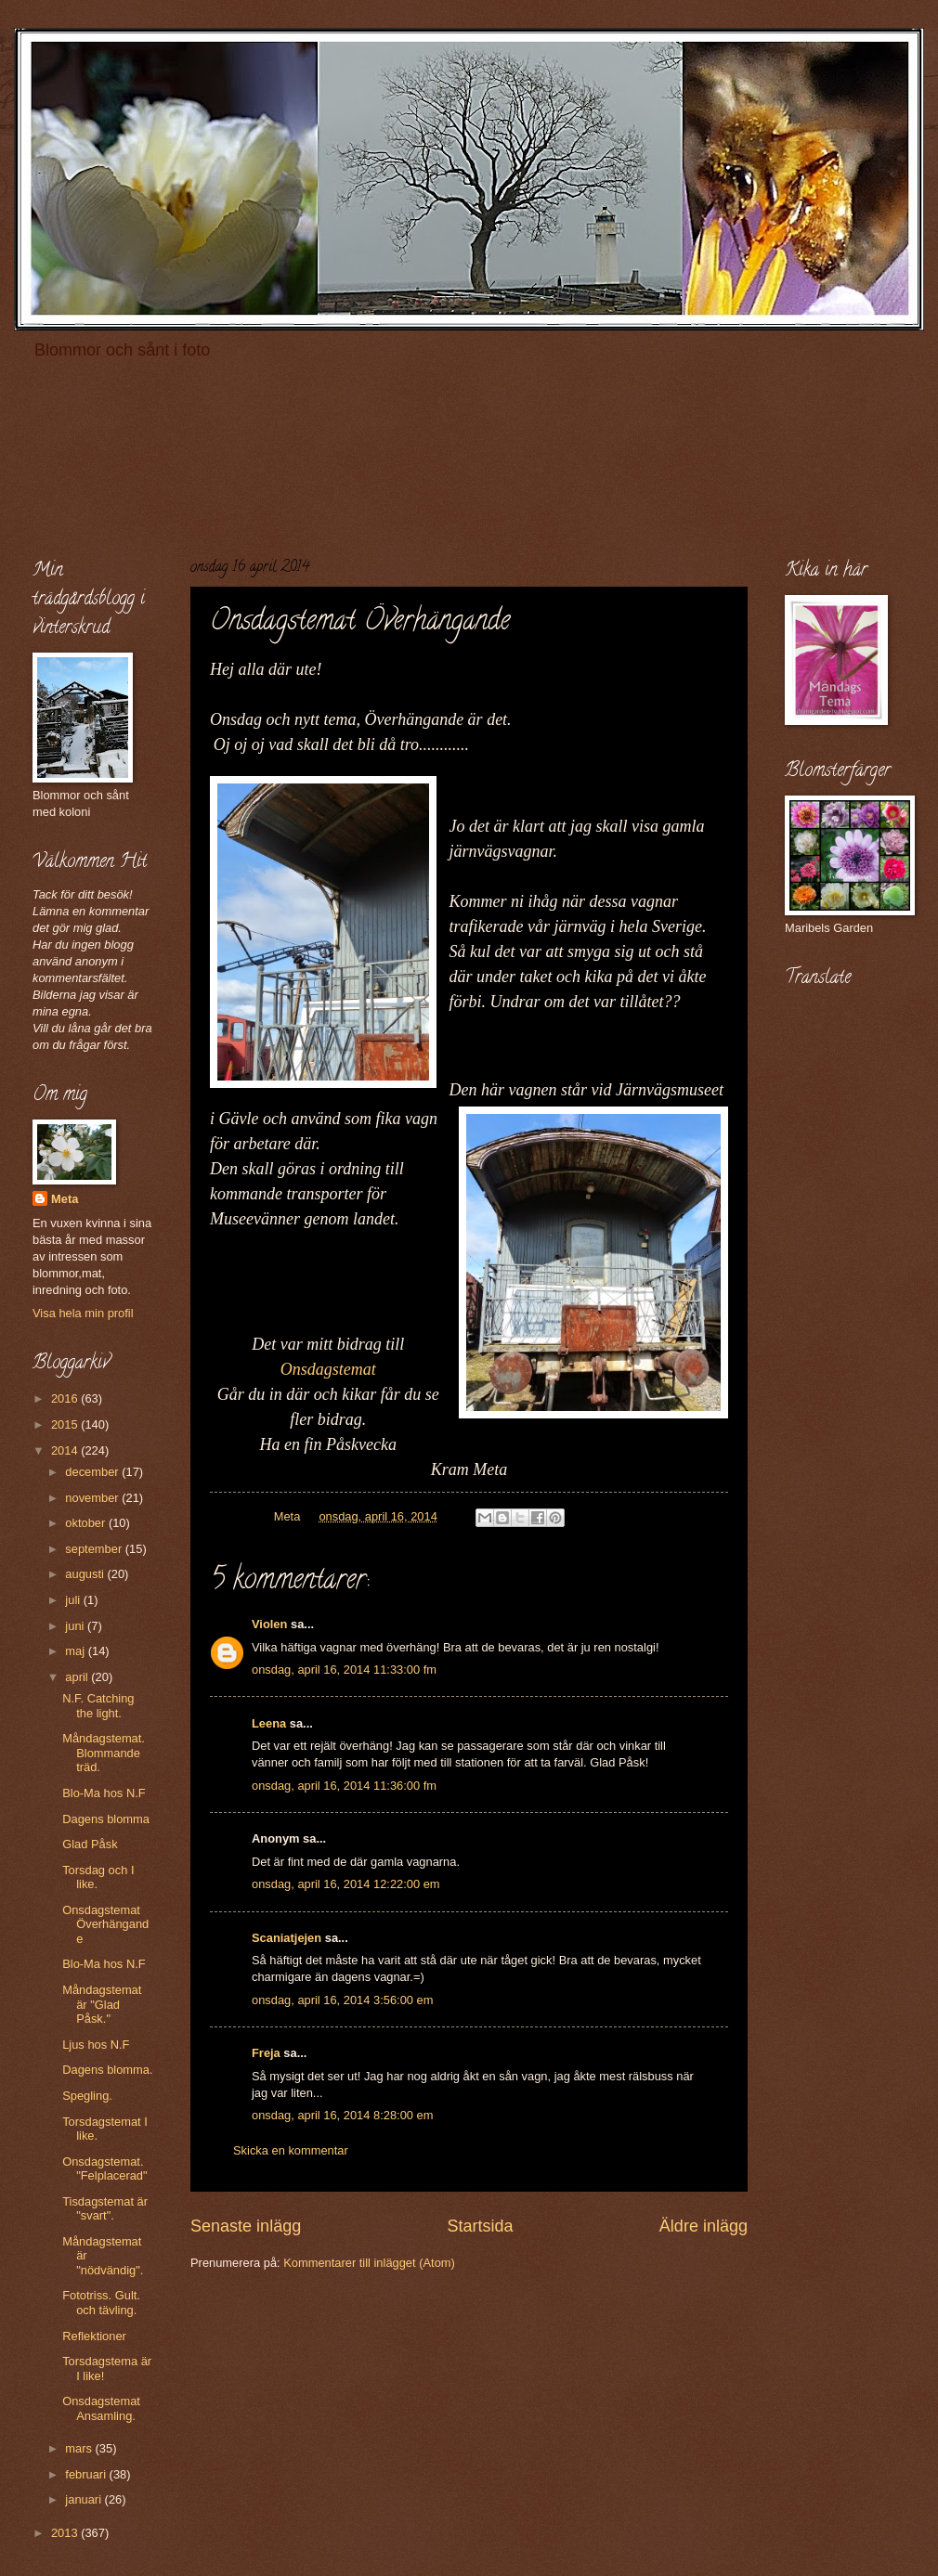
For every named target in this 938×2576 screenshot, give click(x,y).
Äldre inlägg (703, 2226)
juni (76, 1626)
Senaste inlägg (245, 2226)
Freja (266, 2053)
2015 (66, 1424)
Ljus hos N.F (95, 2045)
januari (84, 2499)
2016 (66, 1398)
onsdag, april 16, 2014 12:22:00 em (346, 1884)
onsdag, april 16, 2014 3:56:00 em (342, 2000)
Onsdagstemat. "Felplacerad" (104, 2168)
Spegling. (87, 2096)
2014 (66, 1450)
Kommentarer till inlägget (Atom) (369, 2263)
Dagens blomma (106, 1819)
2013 (66, 2533)
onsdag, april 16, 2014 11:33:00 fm (344, 1669)
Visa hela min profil (83, 1313)
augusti (86, 1574)
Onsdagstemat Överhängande (105, 1924)
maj (76, 1651)
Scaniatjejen (286, 1938)
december (93, 1472)
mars (80, 2448)
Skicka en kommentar (290, 2150)
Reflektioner (94, 2336)
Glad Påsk (89, 1844)
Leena (269, 1723)
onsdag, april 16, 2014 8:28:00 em (342, 2115)
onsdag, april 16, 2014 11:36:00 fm (344, 1786)
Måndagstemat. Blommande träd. (103, 1752)
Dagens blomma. (107, 2070)
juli (74, 1600)
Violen (269, 1624)
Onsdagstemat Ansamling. (101, 2408)
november (93, 1498)
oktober (87, 1523)
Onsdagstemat (328, 1369)
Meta (64, 1199)
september (94, 1549)
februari (87, 2474)
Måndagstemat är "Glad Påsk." (101, 2004)
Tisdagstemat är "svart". (105, 2208)
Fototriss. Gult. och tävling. (101, 2302)
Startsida (480, 2226)
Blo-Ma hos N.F (103, 1793)
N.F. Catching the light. (98, 1705)
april (78, 1677)
